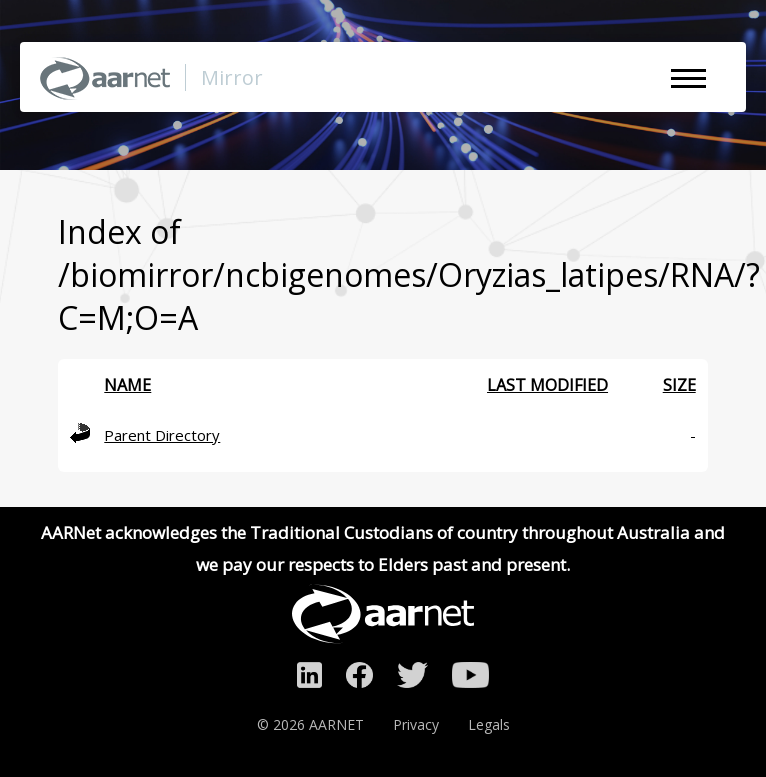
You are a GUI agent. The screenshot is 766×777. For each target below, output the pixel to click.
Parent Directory (162, 435)
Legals (489, 724)
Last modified (547, 385)
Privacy (416, 724)
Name (127, 385)
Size (679, 385)
